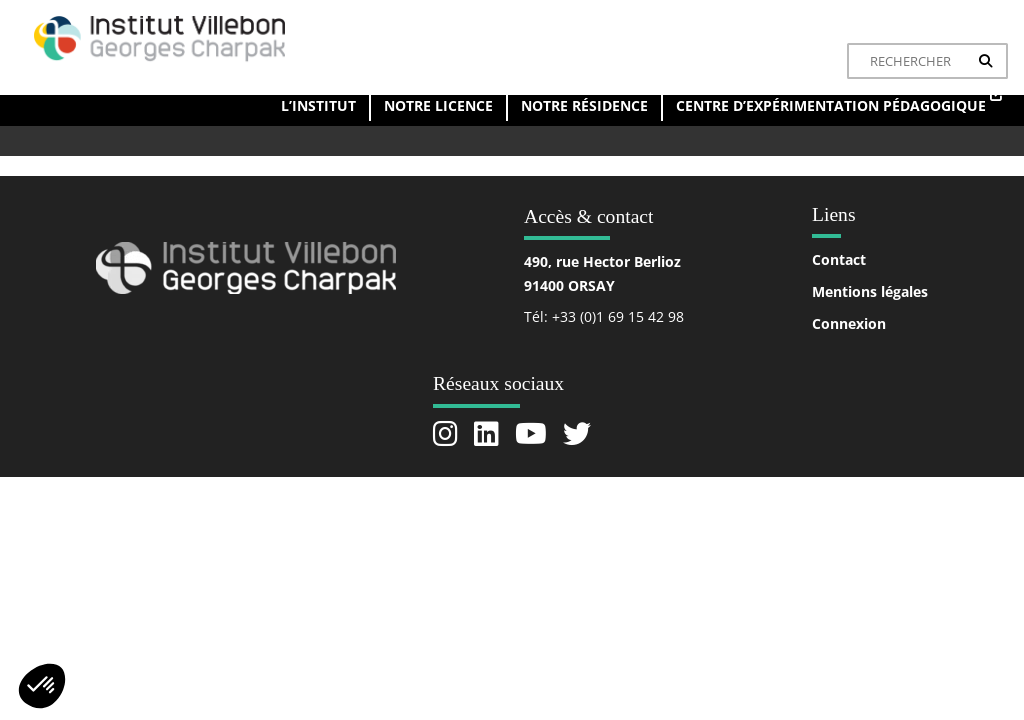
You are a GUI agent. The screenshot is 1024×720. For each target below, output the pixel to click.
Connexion (849, 323)
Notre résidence (584, 105)
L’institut (318, 105)
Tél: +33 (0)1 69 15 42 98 (604, 316)
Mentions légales (870, 291)
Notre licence (438, 105)
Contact (839, 259)
